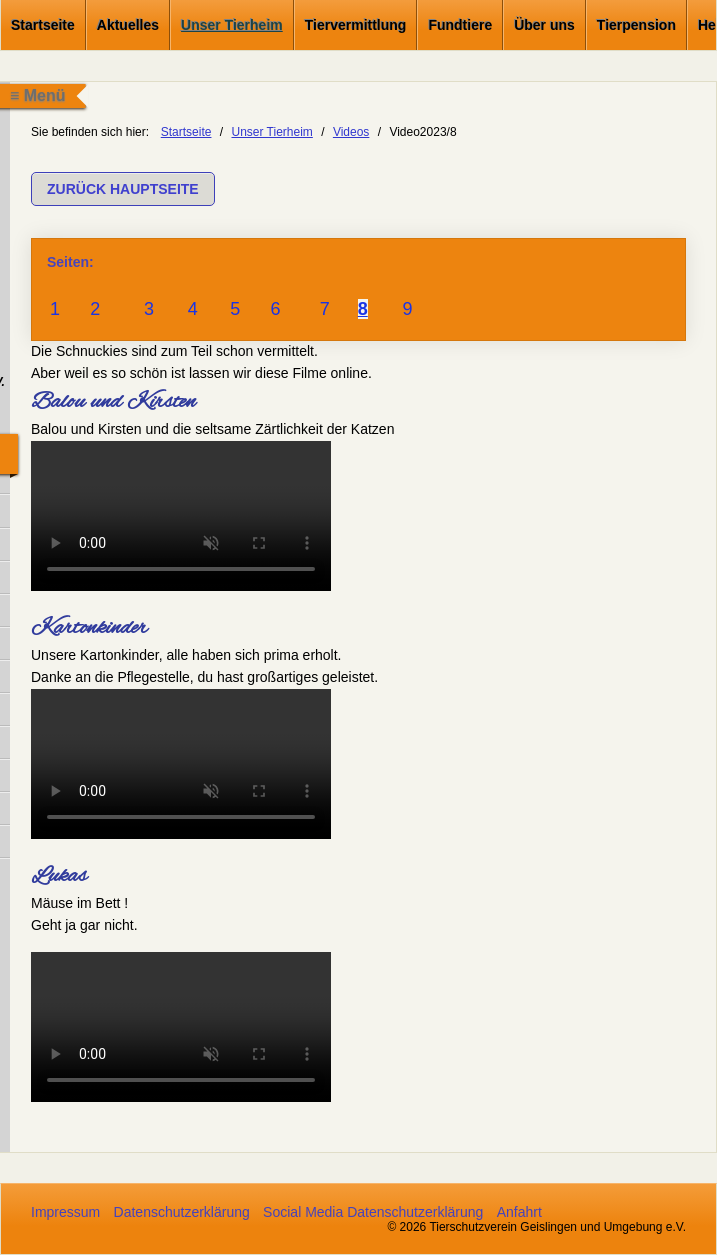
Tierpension (636, 25)
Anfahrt (519, 1212)
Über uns (544, 25)
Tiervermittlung (356, 25)
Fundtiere (460, 25)
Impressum (65, 1212)
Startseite (43, 25)
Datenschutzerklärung (182, 1212)
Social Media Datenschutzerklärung (373, 1212)
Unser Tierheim (232, 25)
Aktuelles (128, 25)
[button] (123, 189)
